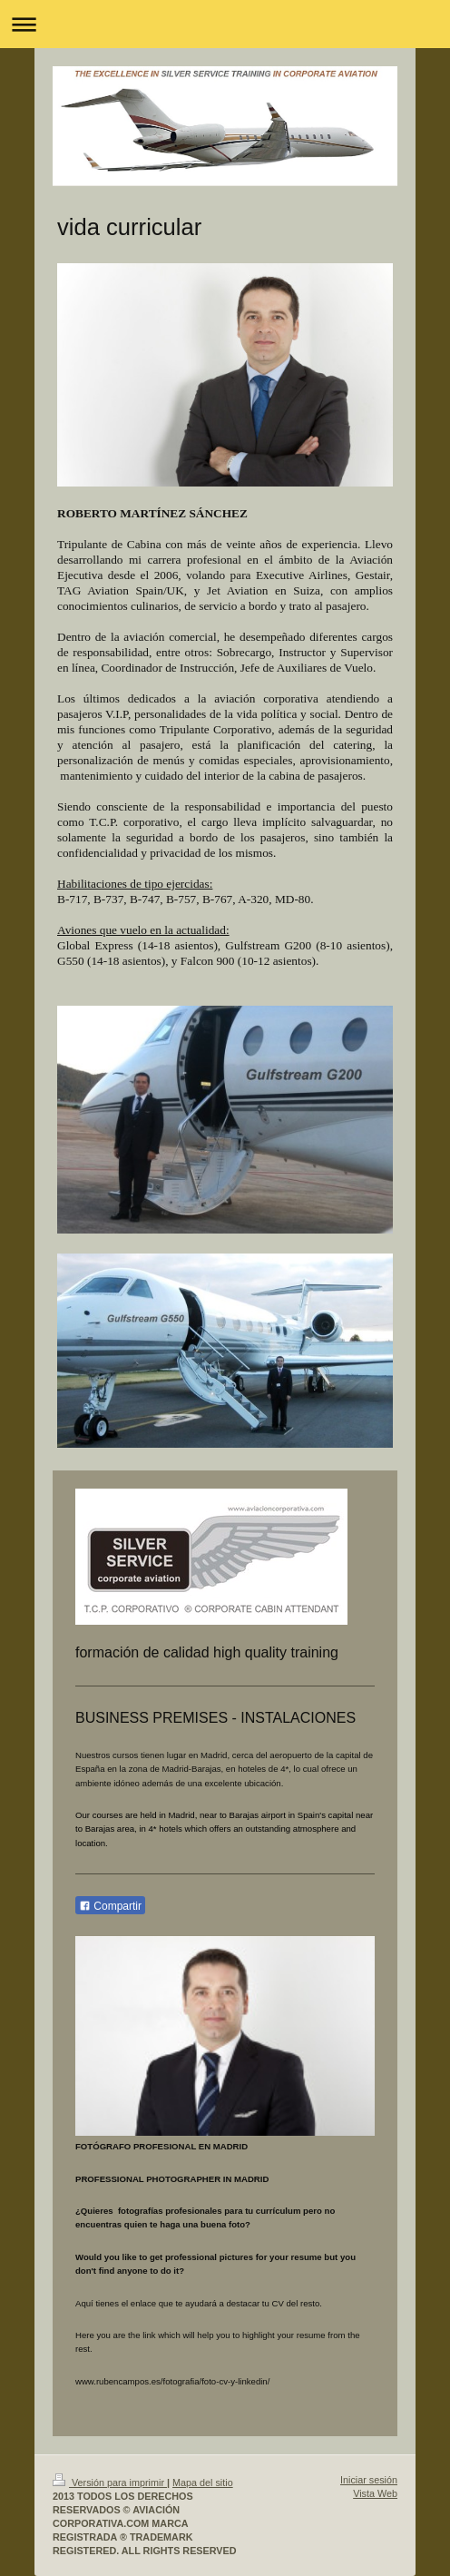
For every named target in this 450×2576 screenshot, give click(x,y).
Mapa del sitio (202, 2482)
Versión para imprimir (110, 2482)
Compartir (110, 1906)
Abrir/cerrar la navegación (225, 24)
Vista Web (375, 2493)
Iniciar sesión (368, 2479)
